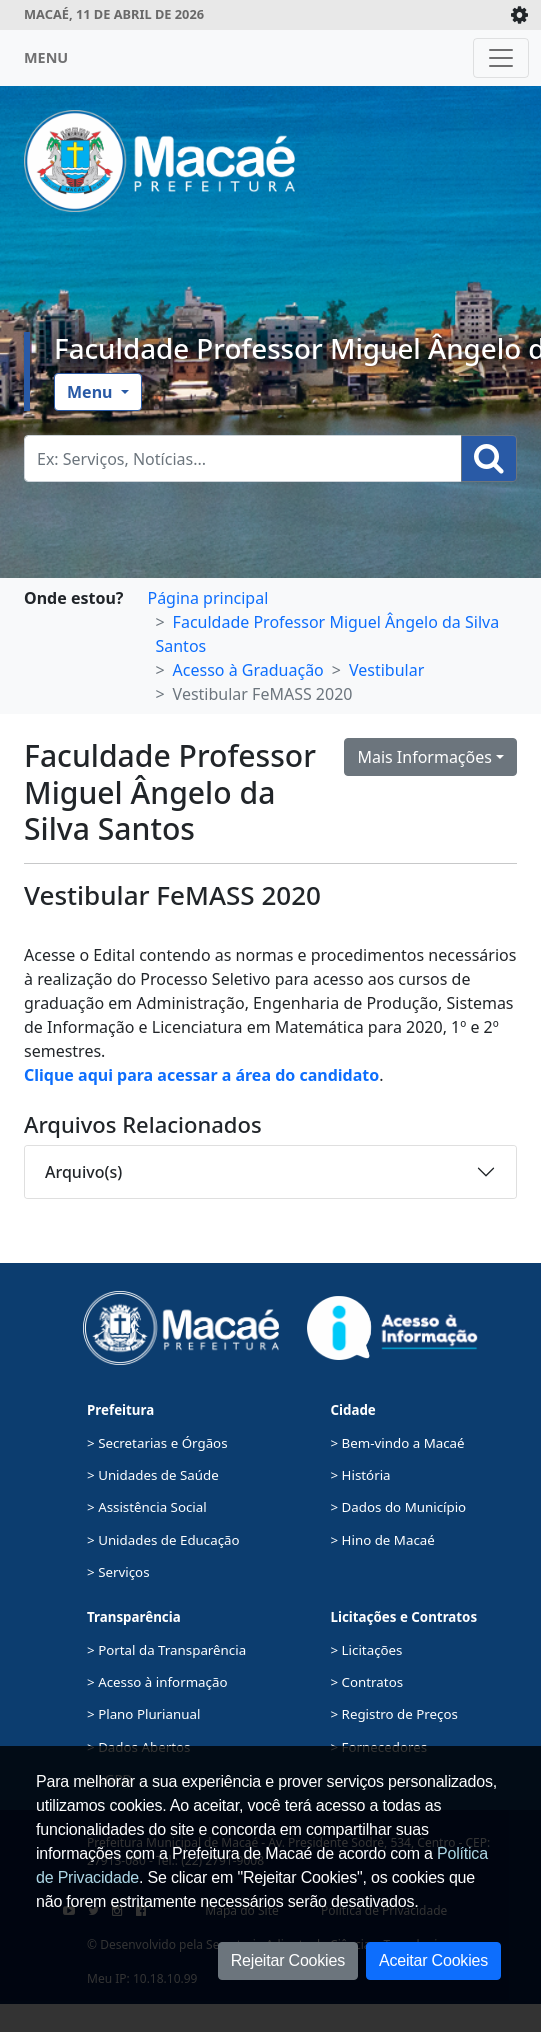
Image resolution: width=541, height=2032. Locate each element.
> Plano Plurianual (143, 1714)
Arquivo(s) (83, 1172)
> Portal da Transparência (166, 1650)
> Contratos (367, 1682)
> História (361, 1475)
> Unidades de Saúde (153, 1475)
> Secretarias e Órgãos (157, 1443)
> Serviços (118, 1572)
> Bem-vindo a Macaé (398, 1443)
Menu (92, 392)
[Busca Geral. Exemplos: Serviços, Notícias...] (243, 458)
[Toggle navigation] (501, 58)
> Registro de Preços (394, 1714)
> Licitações (367, 1650)
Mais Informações (424, 757)
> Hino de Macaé (383, 1540)
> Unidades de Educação (163, 1540)
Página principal (207, 598)
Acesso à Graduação (248, 670)
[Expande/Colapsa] (519, 15)
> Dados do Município (399, 1507)
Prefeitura (120, 1410)
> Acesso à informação (157, 1682)
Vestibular (386, 670)
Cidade (353, 1410)
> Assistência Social (147, 1507)
